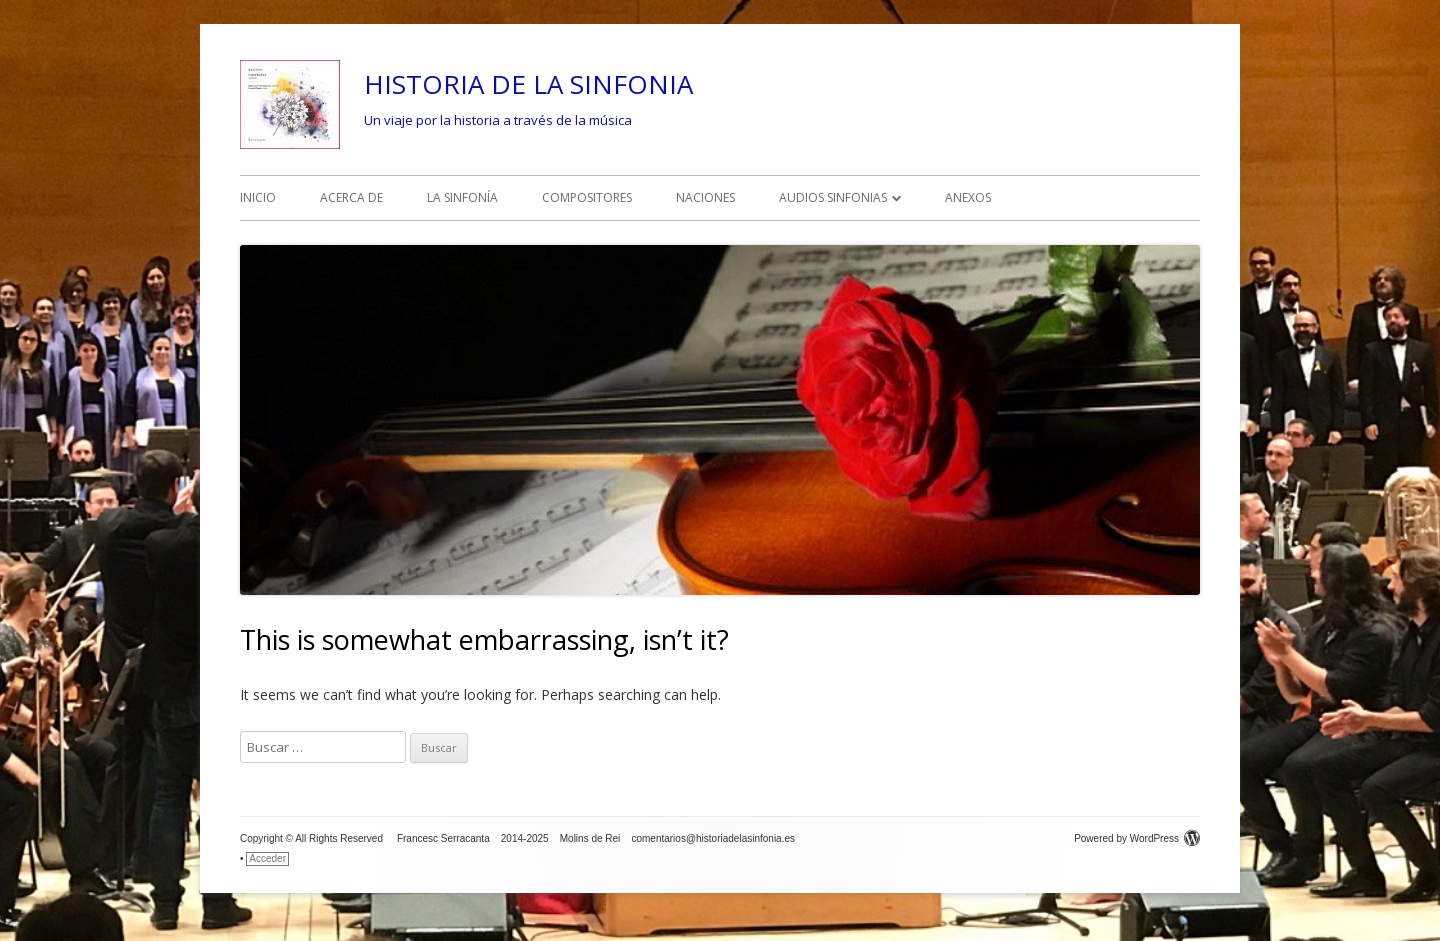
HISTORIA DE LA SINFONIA (528, 84)
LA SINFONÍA (462, 197)
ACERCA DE (351, 197)
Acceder (267, 858)
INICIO (258, 197)
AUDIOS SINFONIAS (833, 197)
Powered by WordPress (1137, 838)
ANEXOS (968, 197)
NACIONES (705, 197)
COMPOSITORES (587, 197)
